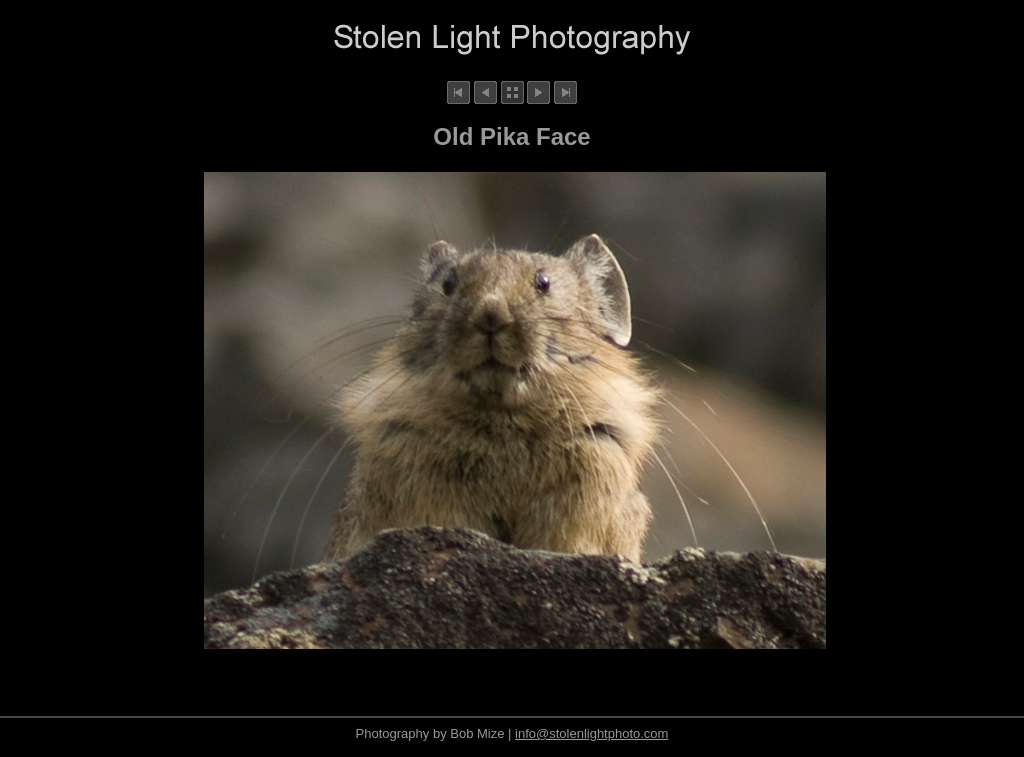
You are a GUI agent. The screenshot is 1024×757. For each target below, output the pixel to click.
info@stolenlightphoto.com (591, 733)
